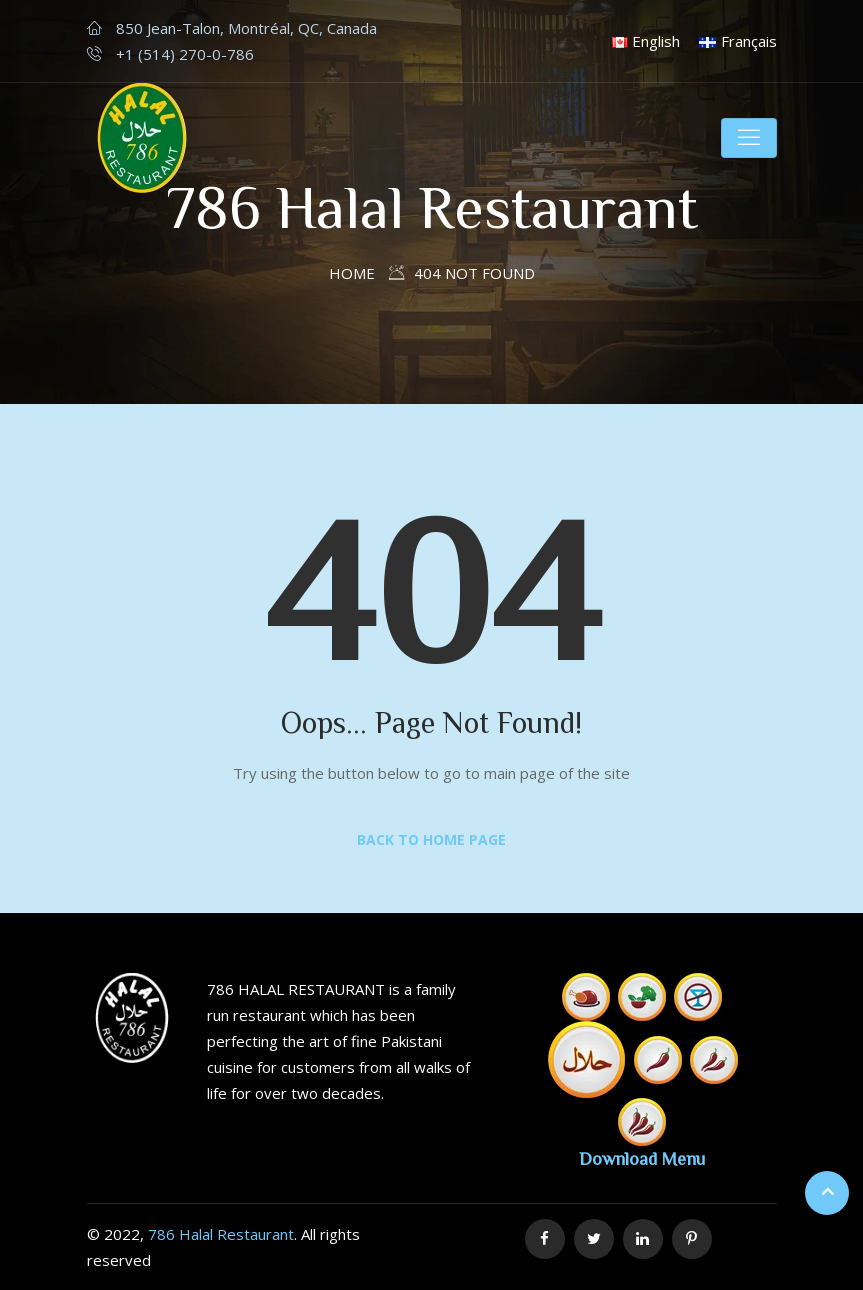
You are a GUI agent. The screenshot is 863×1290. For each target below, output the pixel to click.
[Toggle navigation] (749, 138)
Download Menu (642, 1158)
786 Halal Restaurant (221, 1234)
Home (352, 273)
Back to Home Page (431, 839)
